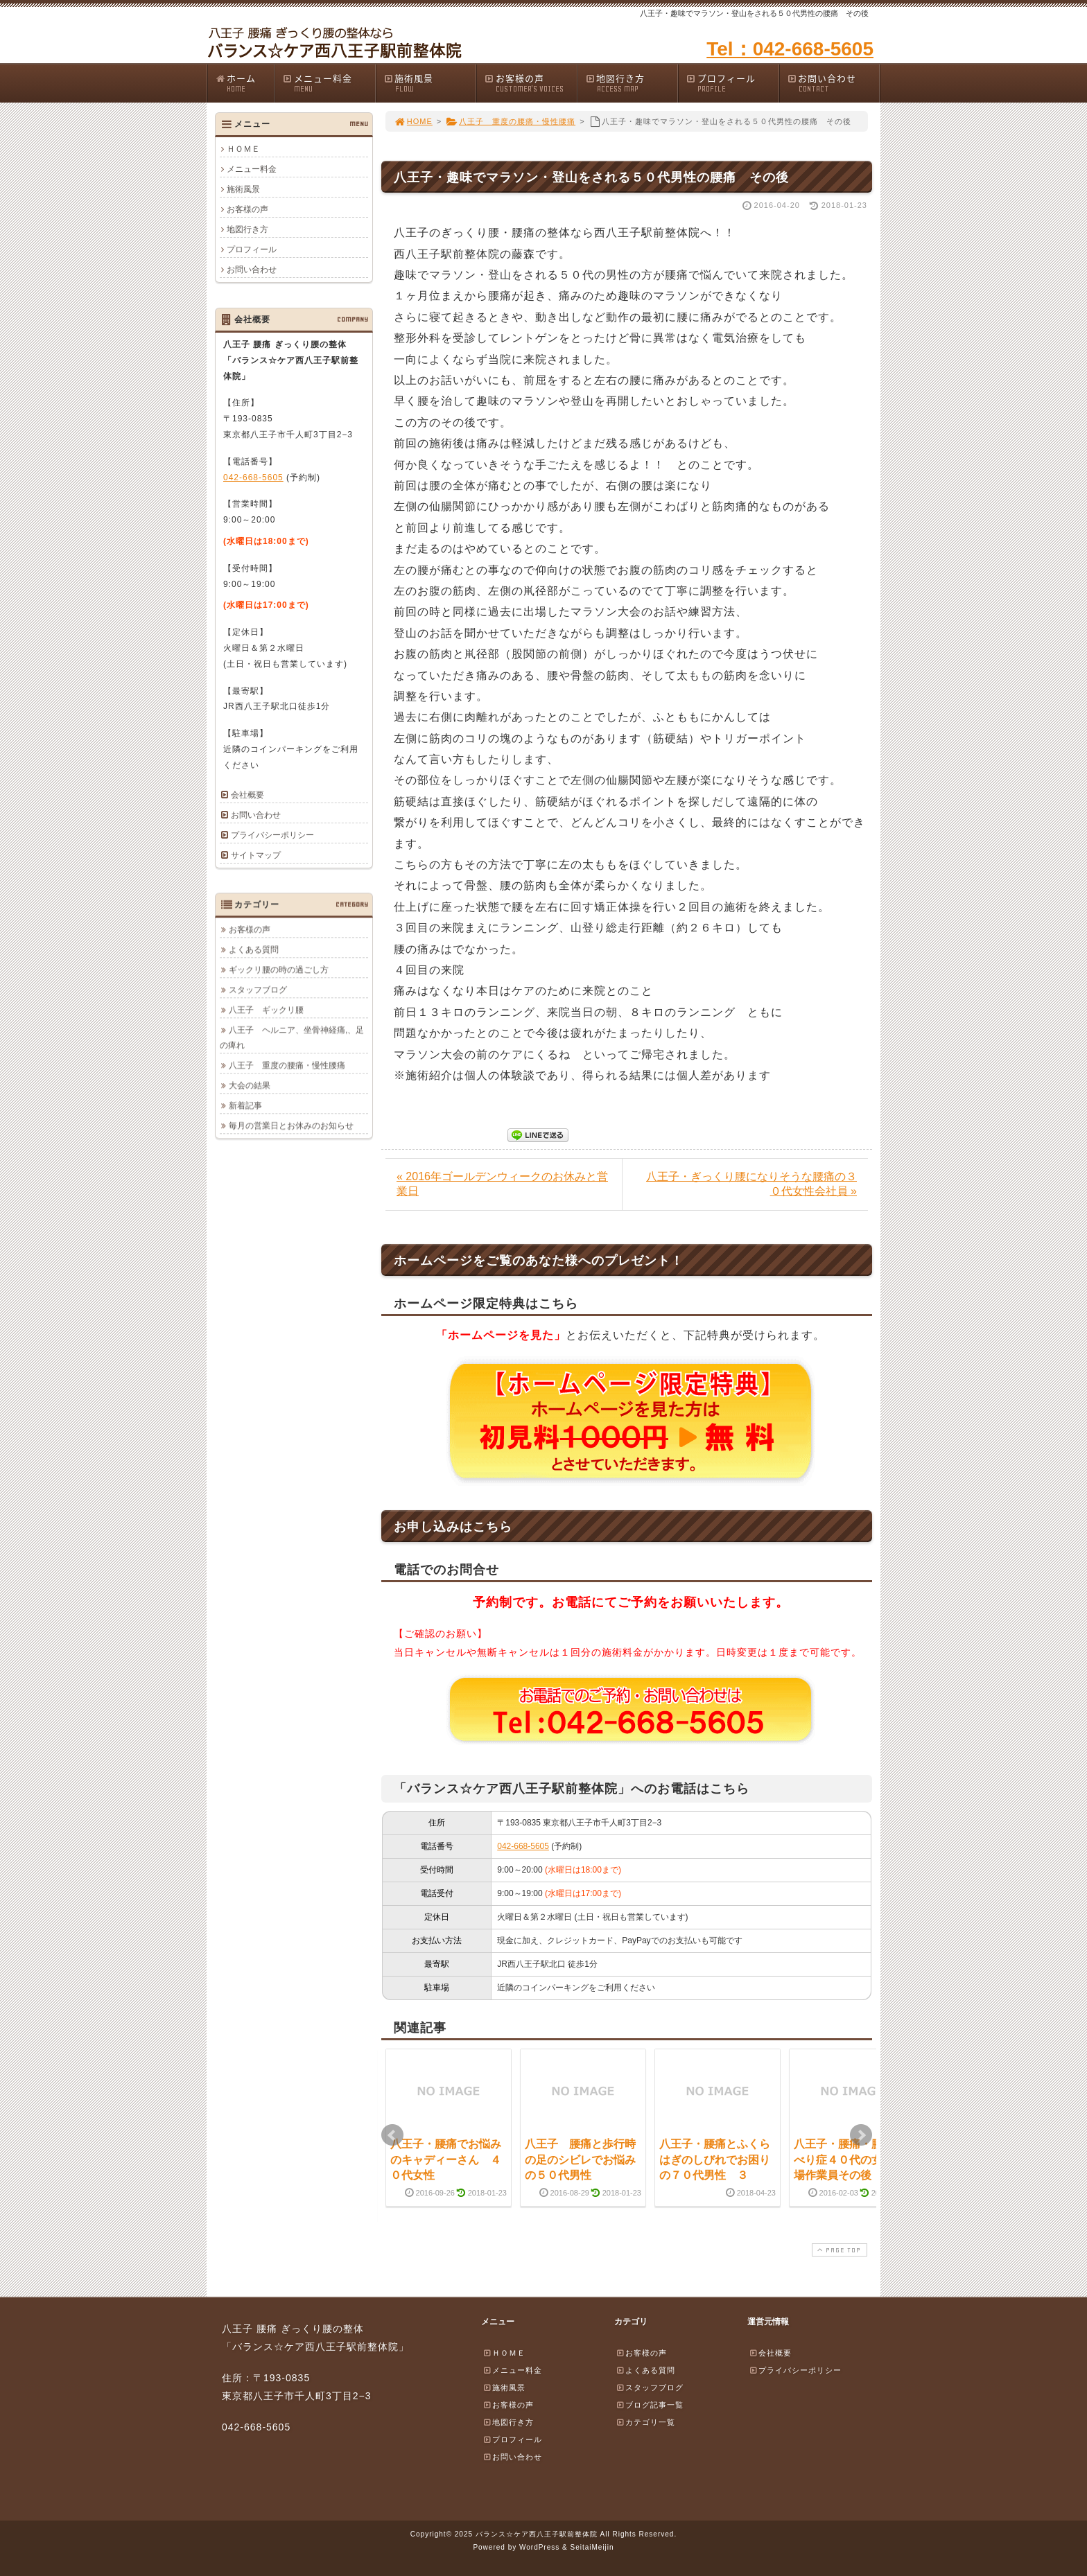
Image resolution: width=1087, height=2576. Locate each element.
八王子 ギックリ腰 (266, 1010)
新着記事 (245, 1105)
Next (861, 2135)
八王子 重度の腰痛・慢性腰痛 (510, 121)
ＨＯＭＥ (243, 149)
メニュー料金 (328, 82)
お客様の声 (530, 82)
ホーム (244, 82)
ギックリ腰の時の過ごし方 (279, 969)
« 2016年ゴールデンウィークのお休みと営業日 (502, 1184)
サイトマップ (256, 855)
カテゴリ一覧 (645, 2422)
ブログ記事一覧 (650, 2405)
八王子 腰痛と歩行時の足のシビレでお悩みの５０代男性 (580, 2159)
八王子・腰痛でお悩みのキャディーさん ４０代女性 (445, 2159)
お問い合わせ (833, 82)
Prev (392, 2135)
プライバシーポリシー (272, 835)
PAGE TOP (838, 2249)
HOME (413, 121)
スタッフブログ (258, 990)
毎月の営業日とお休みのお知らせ (291, 1125)
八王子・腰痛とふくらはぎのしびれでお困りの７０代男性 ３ (714, 2159)
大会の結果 (249, 1085)
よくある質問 (254, 949)
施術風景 (429, 82)
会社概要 (247, 795)
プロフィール (732, 82)
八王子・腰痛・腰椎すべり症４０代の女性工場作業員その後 (849, 2159)
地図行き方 (631, 82)
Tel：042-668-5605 (789, 49)
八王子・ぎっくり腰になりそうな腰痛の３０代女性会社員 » (751, 1184)
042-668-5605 (523, 1846)
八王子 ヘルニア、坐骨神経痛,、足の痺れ (292, 1037)
